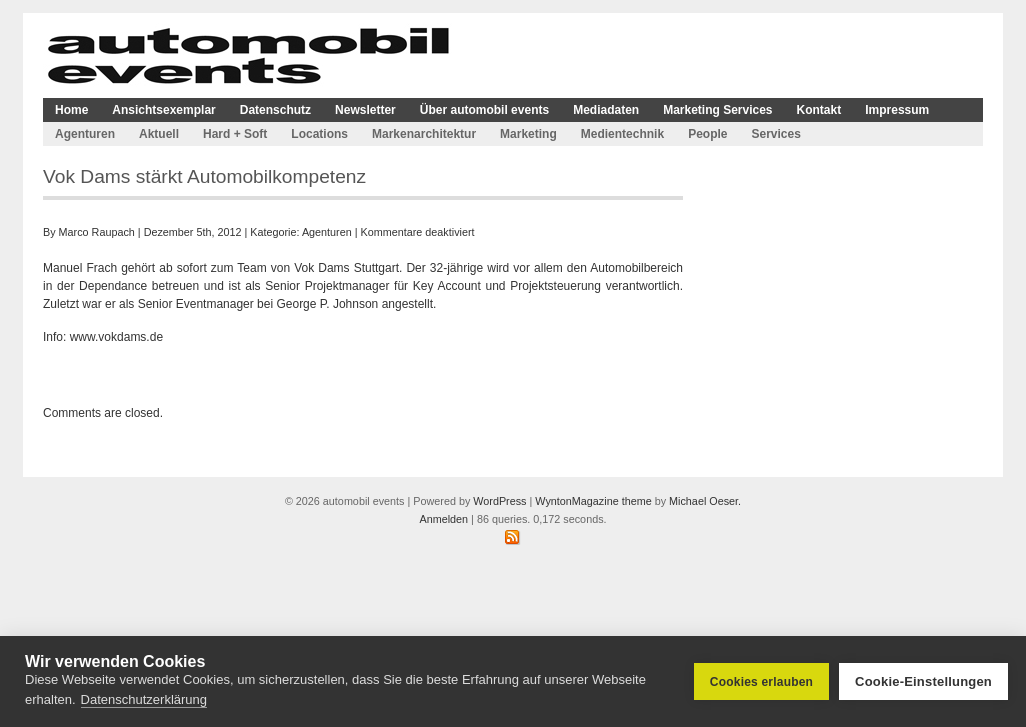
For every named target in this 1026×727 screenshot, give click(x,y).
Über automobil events (484, 110)
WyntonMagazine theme (593, 501)
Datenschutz (275, 110)
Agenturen (85, 134)
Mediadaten (606, 110)
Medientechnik (622, 134)
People (707, 134)
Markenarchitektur (424, 134)
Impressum (897, 110)
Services (775, 134)
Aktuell (159, 134)
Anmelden (443, 519)
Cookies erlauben (761, 682)
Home (71, 110)
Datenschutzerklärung (144, 699)
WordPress (499, 501)
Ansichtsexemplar (163, 110)
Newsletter (365, 110)
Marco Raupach (97, 232)
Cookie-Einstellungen (923, 681)
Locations (319, 134)
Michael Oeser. (705, 501)
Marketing (528, 134)
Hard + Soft (235, 134)
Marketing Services (717, 110)
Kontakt (819, 110)
